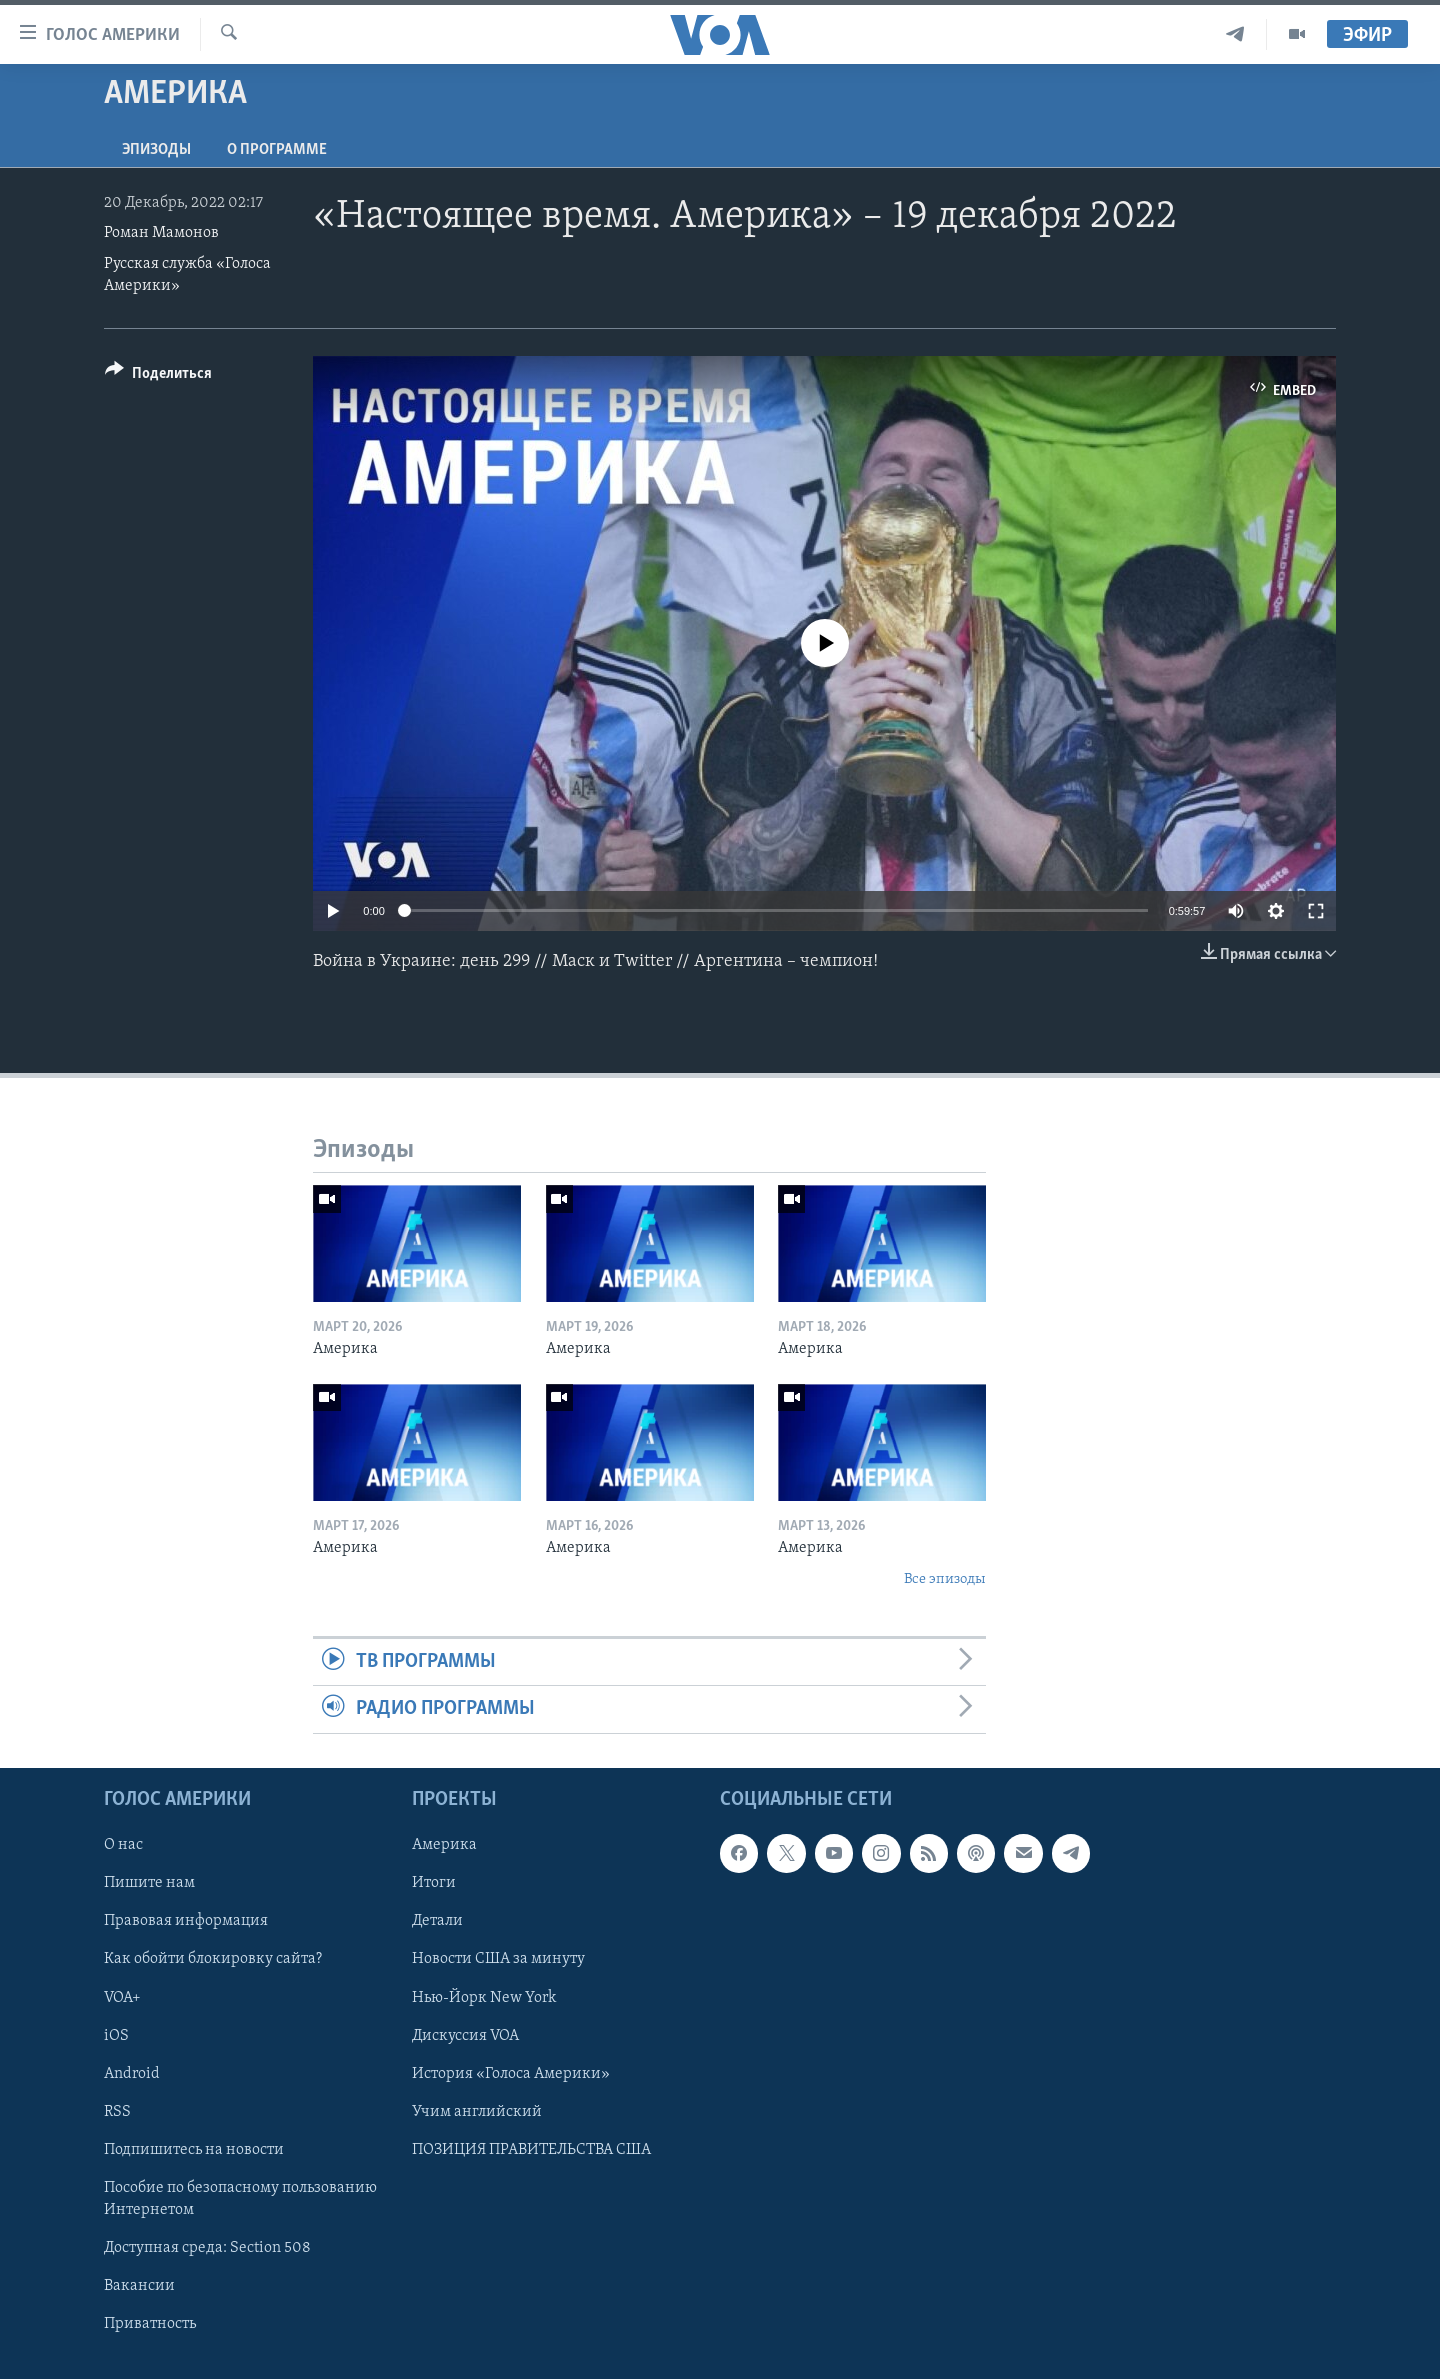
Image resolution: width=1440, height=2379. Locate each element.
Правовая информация (186, 1921)
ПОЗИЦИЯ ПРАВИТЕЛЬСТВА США (531, 2149)
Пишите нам (149, 1883)
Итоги (434, 1883)
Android (132, 2073)
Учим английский (477, 2111)
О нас (123, 1845)
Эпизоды (156, 150)
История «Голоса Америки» (511, 2073)
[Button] (158, 376)
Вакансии (139, 2285)
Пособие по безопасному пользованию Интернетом (240, 2198)
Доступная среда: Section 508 (207, 2247)
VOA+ (122, 1997)
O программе (277, 150)
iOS (116, 2035)
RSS (117, 2111)
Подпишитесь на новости (194, 2149)
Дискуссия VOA (465, 2035)
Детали (437, 1921)
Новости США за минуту (498, 1959)
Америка (444, 1845)
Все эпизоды (945, 1579)
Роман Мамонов (161, 233)
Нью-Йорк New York (484, 1997)
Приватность (150, 2324)
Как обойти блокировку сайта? (213, 1959)
